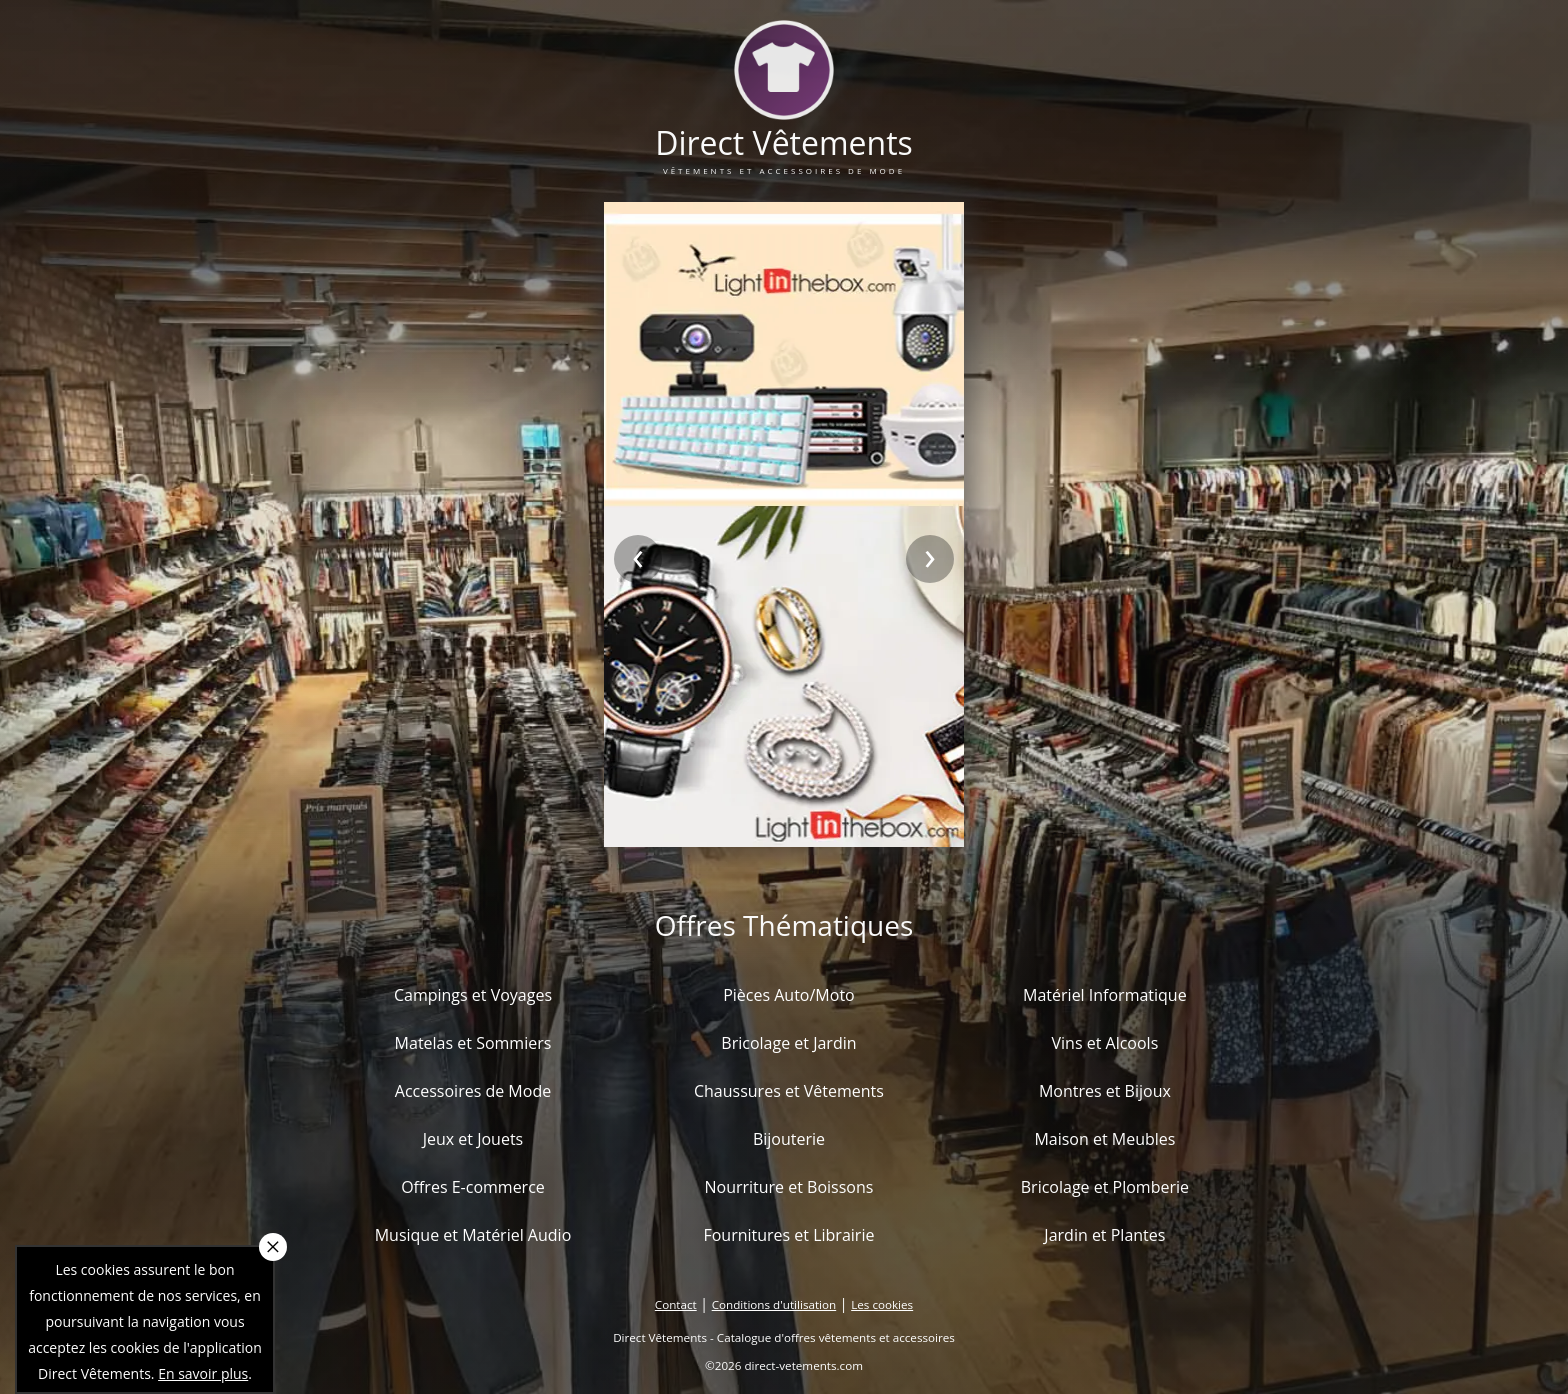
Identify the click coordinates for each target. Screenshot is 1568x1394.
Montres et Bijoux (1105, 1091)
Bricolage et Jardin (788, 1043)
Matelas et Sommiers (473, 1043)
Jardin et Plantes (1104, 1235)
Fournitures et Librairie (788, 1235)
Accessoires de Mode (473, 1091)
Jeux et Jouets (473, 1139)
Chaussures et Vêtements (789, 1091)
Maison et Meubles (1104, 1139)
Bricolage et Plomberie (1105, 1187)
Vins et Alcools (1105, 1043)
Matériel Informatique (1105, 995)
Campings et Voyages (473, 995)
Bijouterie (789, 1139)
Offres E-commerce (473, 1187)
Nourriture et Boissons (788, 1187)
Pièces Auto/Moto (789, 995)
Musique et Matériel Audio (473, 1235)
